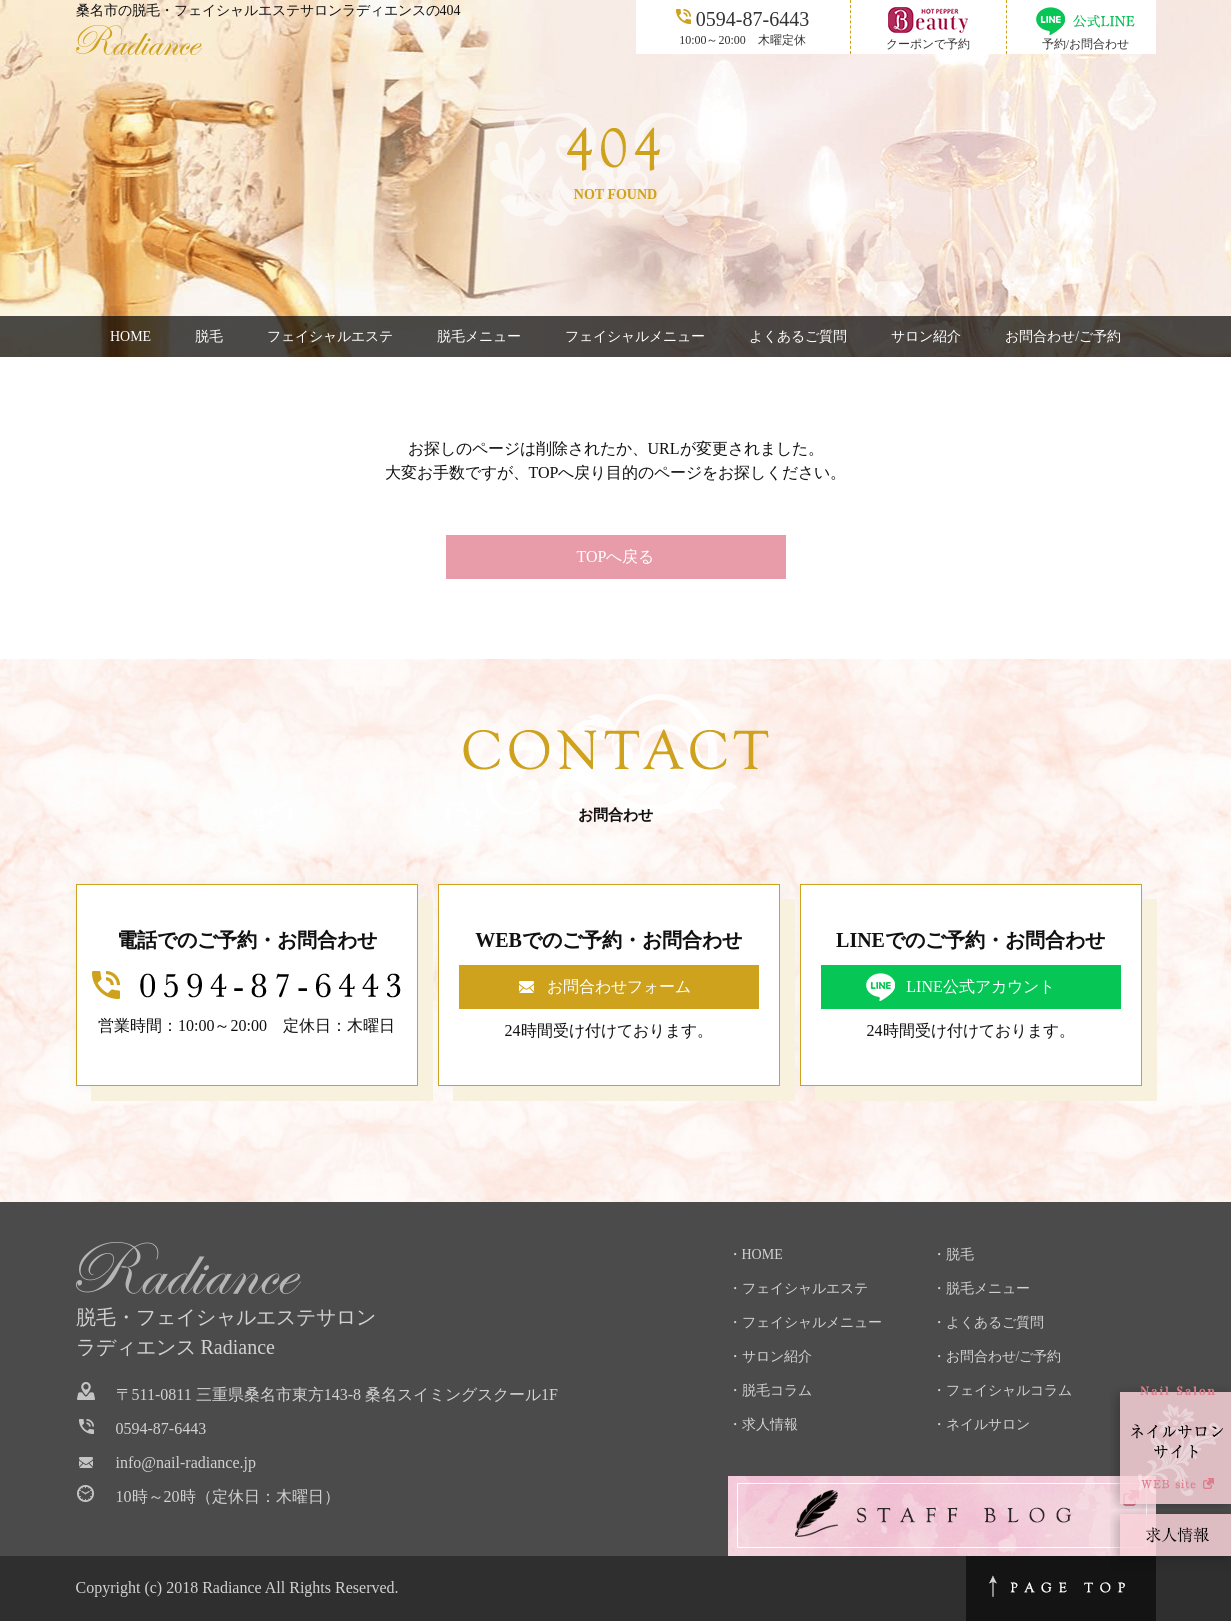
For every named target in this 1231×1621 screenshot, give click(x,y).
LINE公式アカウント (980, 986)
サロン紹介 (926, 336)
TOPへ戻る (616, 556)
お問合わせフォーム (619, 986)
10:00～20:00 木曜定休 (742, 26)
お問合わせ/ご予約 (1063, 336)
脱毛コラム (777, 1390)
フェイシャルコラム (1009, 1390)
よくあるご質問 (798, 336)
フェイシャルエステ (330, 336)
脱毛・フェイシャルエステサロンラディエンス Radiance (226, 1332)
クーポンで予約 (928, 44)
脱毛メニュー (479, 336)
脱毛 (209, 336)
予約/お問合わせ (1085, 44)
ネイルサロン (988, 1424)
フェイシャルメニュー (635, 336)
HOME (130, 336)
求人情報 (770, 1424)
